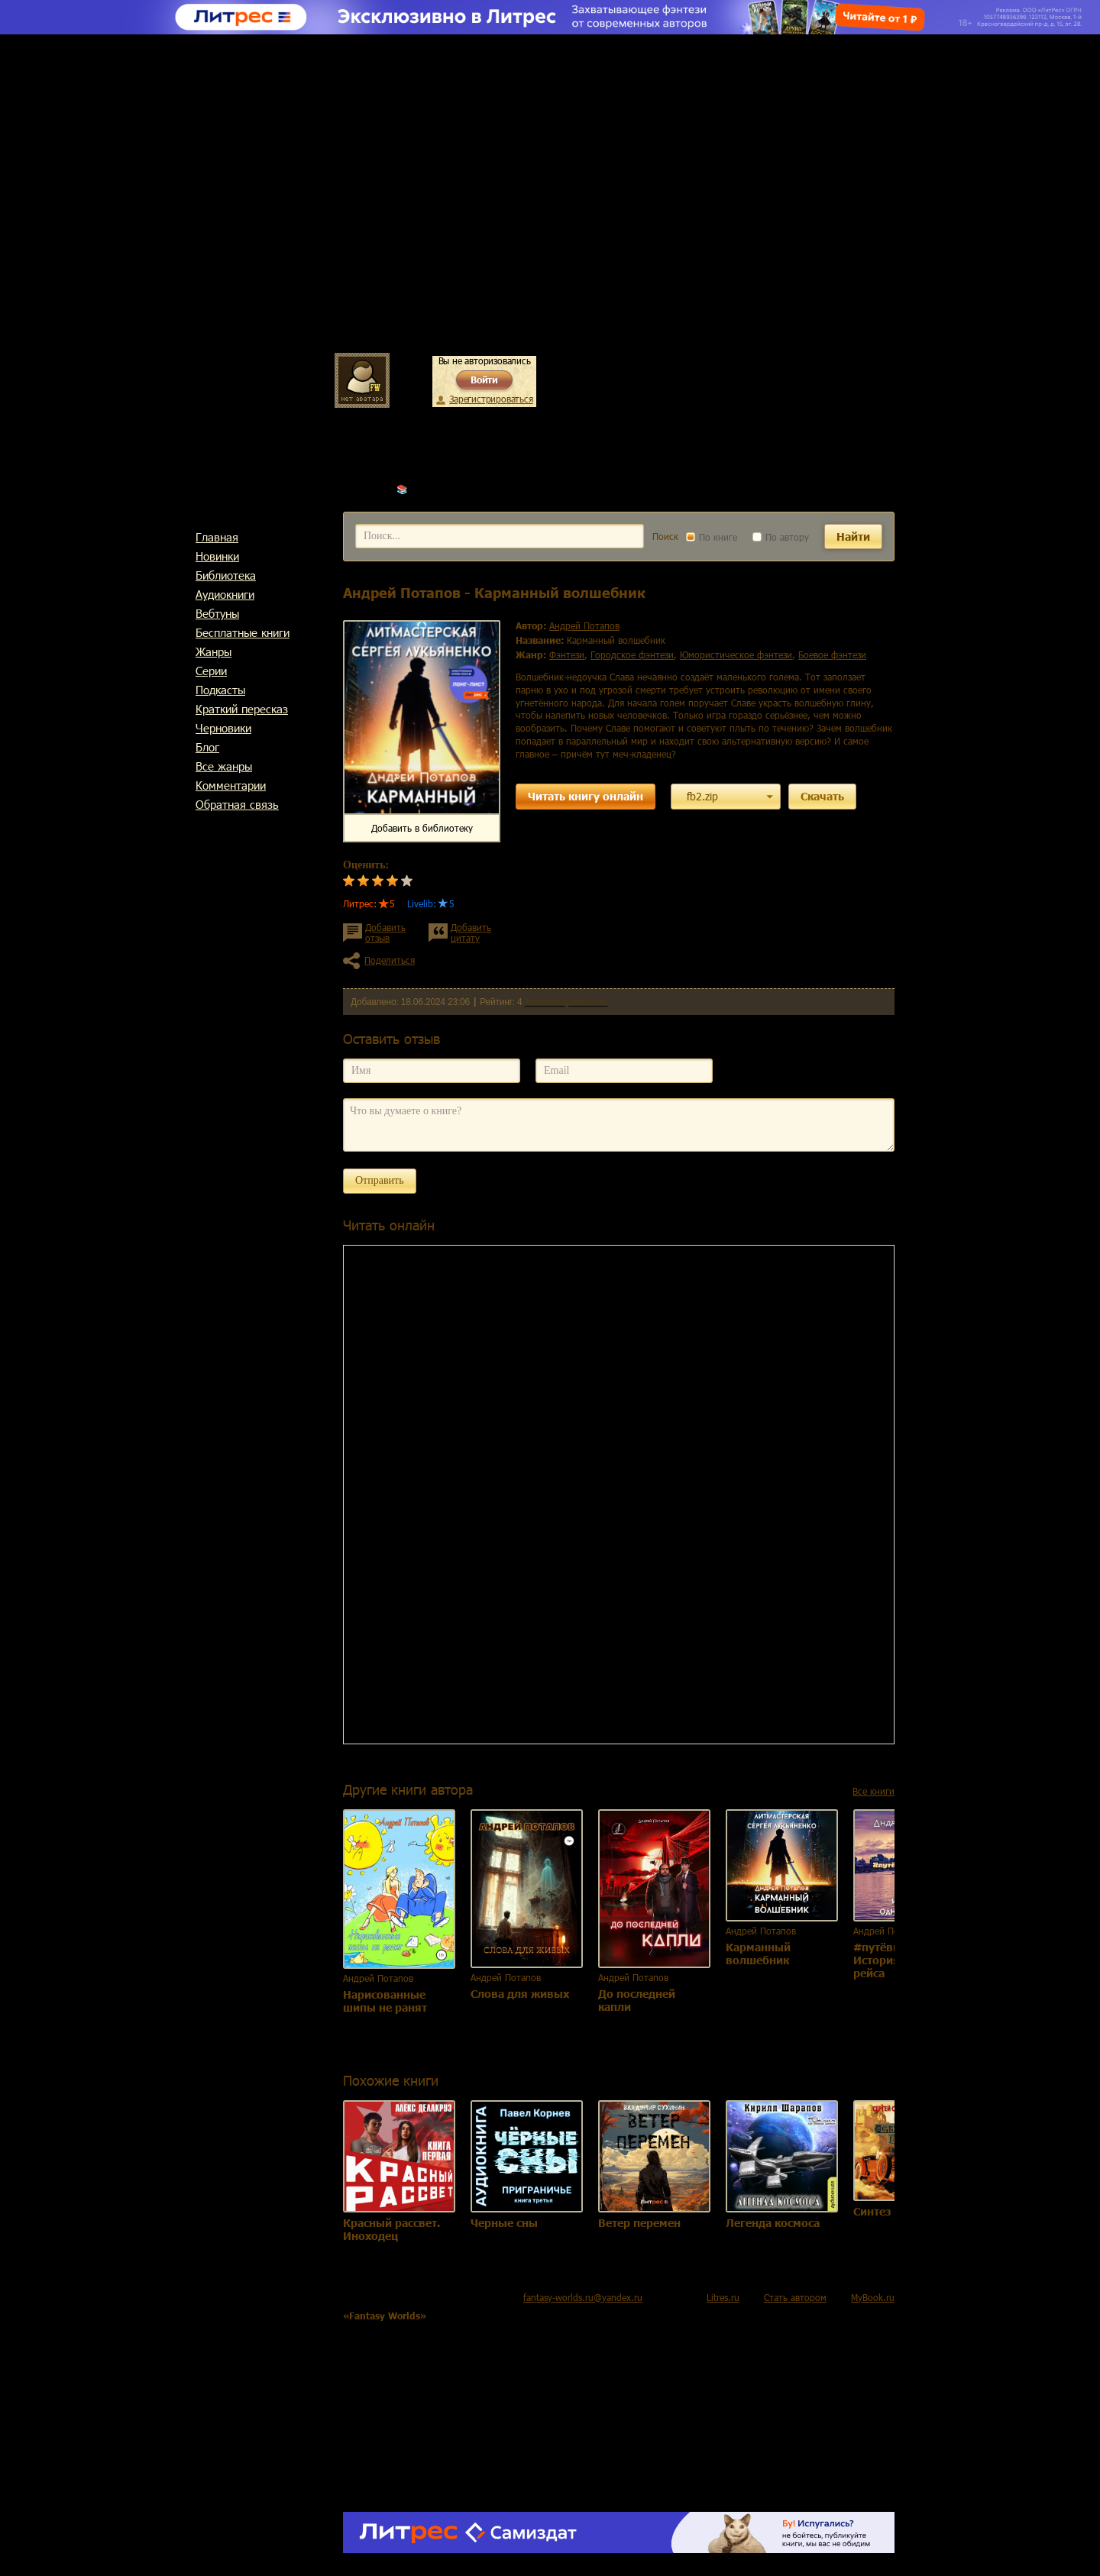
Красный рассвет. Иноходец (391, 2229)
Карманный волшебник (758, 1954)
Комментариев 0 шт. (566, 1002)
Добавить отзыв (385, 932)
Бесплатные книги (243, 632)
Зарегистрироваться (490, 398)
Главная (217, 537)
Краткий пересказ (242, 709)
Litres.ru (723, 2297)
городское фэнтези (632, 654)
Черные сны (504, 2222)
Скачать (822, 796)
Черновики (223, 728)
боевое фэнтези (832, 654)
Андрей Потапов (446, 488)
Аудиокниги (225, 594)
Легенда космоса (773, 2222)
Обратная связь (237, 804)
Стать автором (795, 2297)
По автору (780, 537)
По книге (711, 537)
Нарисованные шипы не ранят (385, 2001)
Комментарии (231, 785)
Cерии (211, 670)
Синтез (872, 2211)
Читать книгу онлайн (585, 796)
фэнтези (566, 654)
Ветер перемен (639, 2222)
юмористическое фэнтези (736, 654)
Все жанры (224, 766)
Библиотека (226, 575)
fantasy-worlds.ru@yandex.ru (582, 2297)
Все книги (873, 1791)
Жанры (213, 651)
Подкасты (220, 690)
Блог (207, 747)
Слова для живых (520, 1993)
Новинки (217, 556)
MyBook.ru (873, 2297)
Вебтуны (217, 613)
